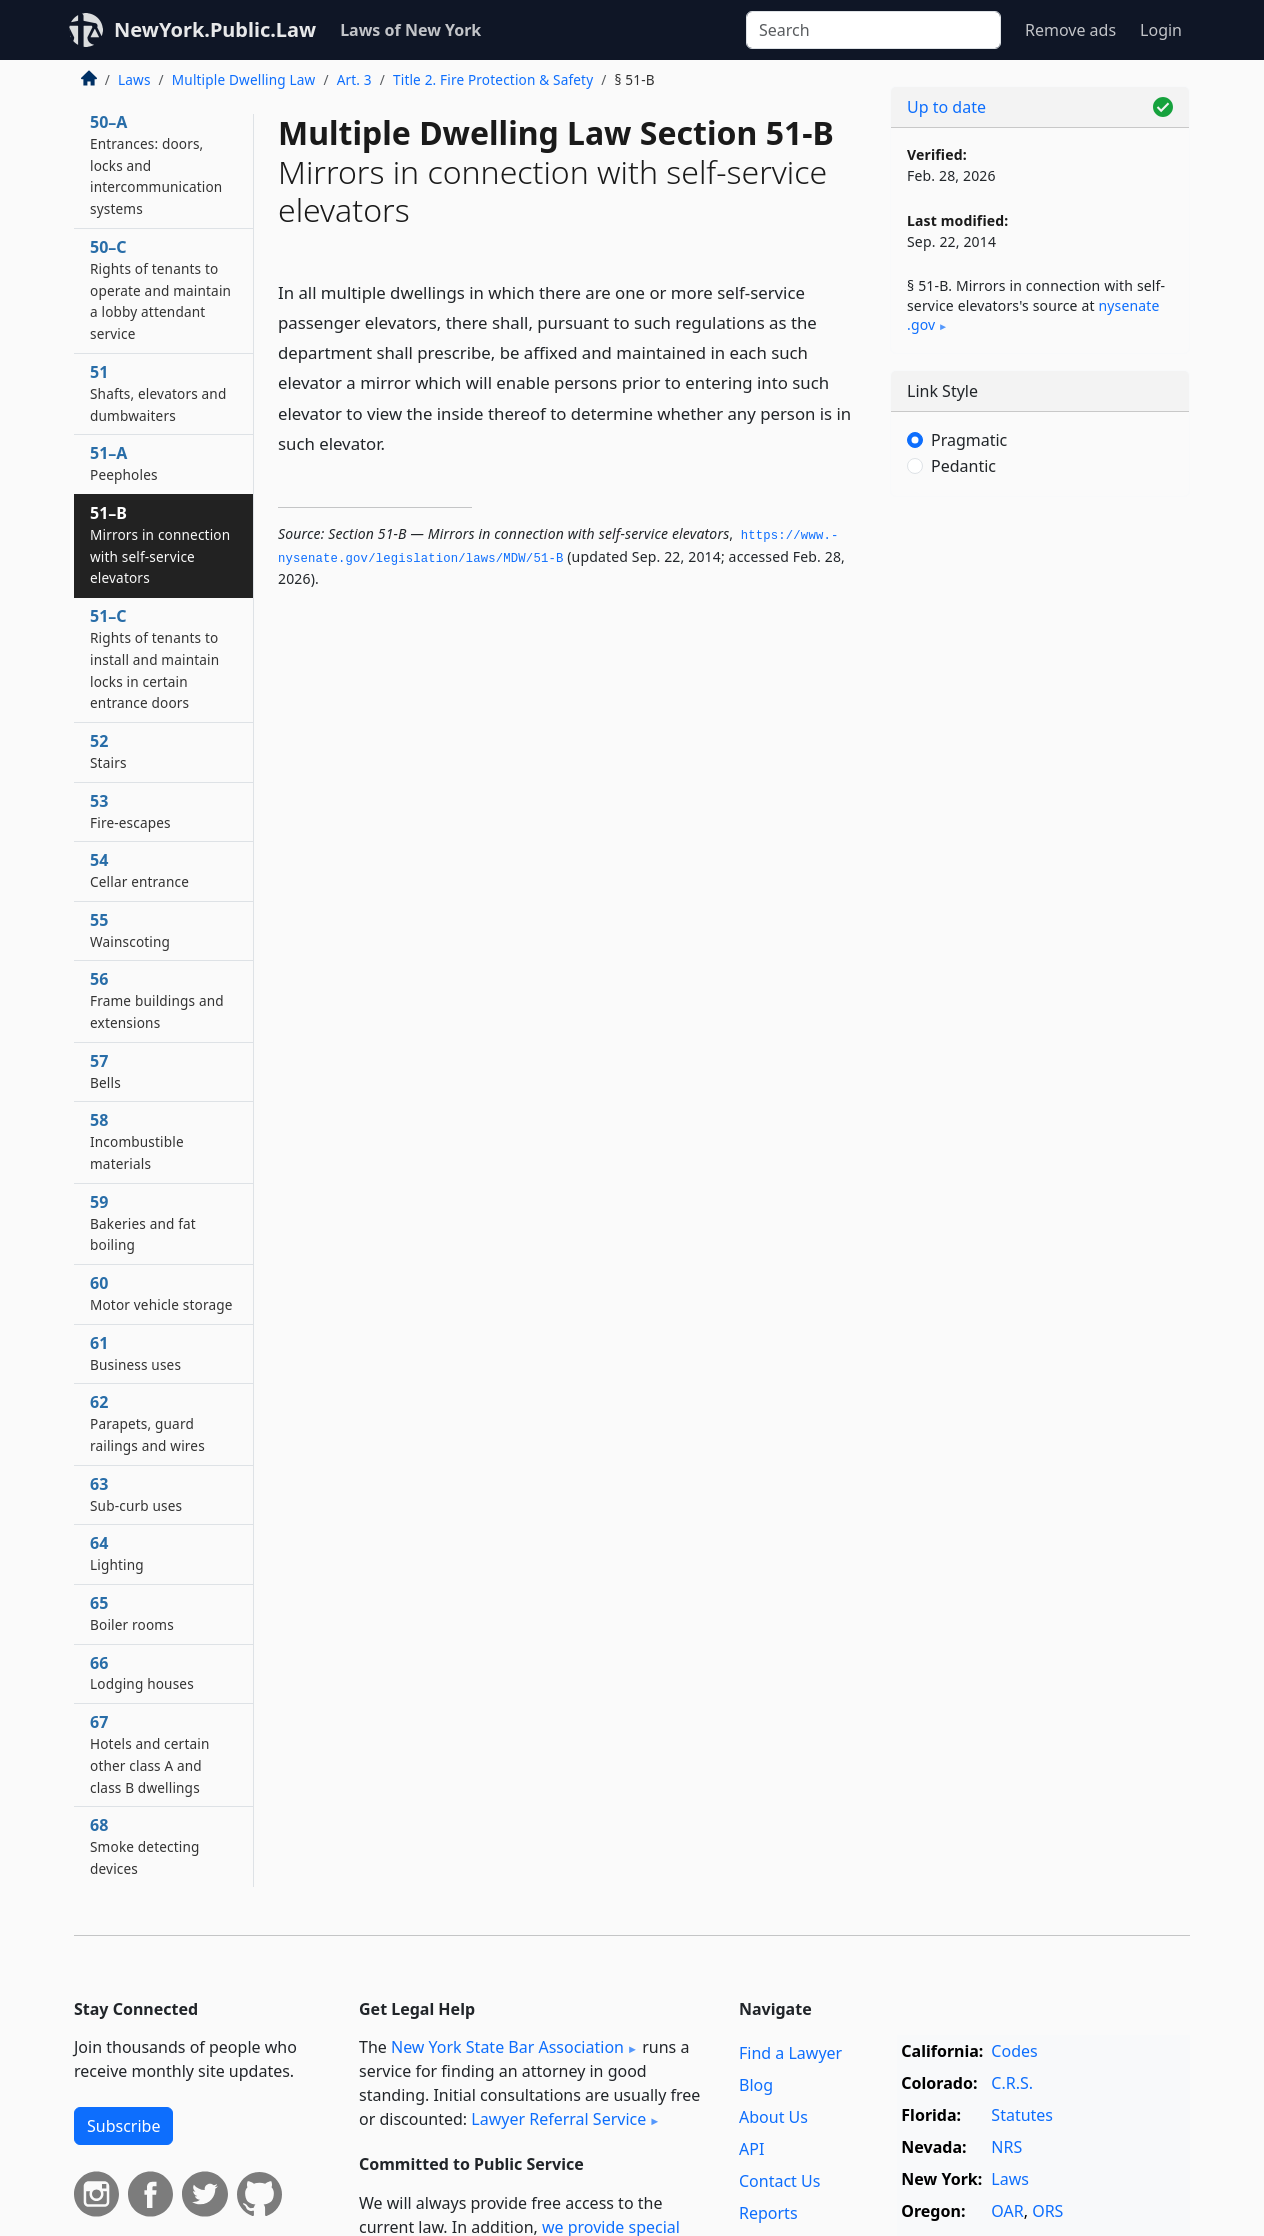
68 (145, 1846)
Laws (134, 79)
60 (161, 1293)
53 (130, 811)
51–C (154, 658)
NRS (1006, 2147)
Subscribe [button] (123, 2126)
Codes (1014, 2051)
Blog (756, 2085)
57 (105, 1071)
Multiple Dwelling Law (244, 79)
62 (147, 1423)
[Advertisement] (1040, 825)
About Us (773, 2117)
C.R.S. (1012, 2083)
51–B (160, 544)
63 (136, 1494)
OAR (1007, 2211)
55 (130, 930)
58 (137, 1141)
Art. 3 (354, 79)
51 (158, 393)
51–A (124, 463)
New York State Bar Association (507, 2047)
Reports (768, 2213)
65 (132, 1613)
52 (108, 751)
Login (1161, 30)
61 (135, 1353)
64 (117, 1553)
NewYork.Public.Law (215, 29)
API (751, 2149)
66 (142, 1673)
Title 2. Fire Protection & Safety (493, 79)
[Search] (873, 30)
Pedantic (963, 466)
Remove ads (1070, 30)
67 (149, 1753)
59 (143, 1223)
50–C (160, 289)
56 (157, 1000)
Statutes (1022, 2115)
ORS (1047, 2211)
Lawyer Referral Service (558, 2119)
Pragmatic (969, 440)
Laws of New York (410, 30)
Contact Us (779, 2181)
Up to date (946, 107)
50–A (156, 164)
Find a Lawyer (790, 2053)
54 (139, 870)
